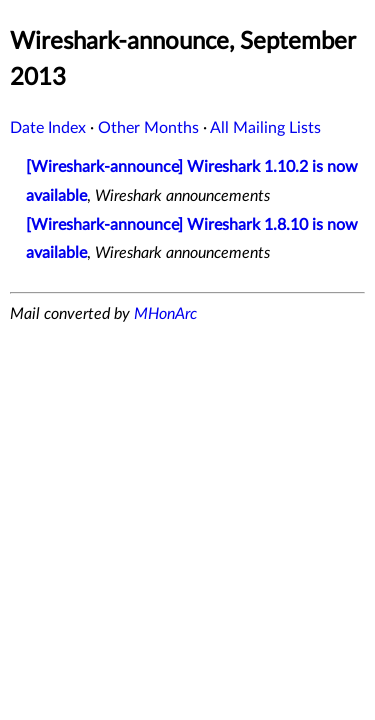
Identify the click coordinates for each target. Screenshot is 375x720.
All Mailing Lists (265, 128)
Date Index (48, 128)
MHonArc (165, 314)
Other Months (148, 128)
